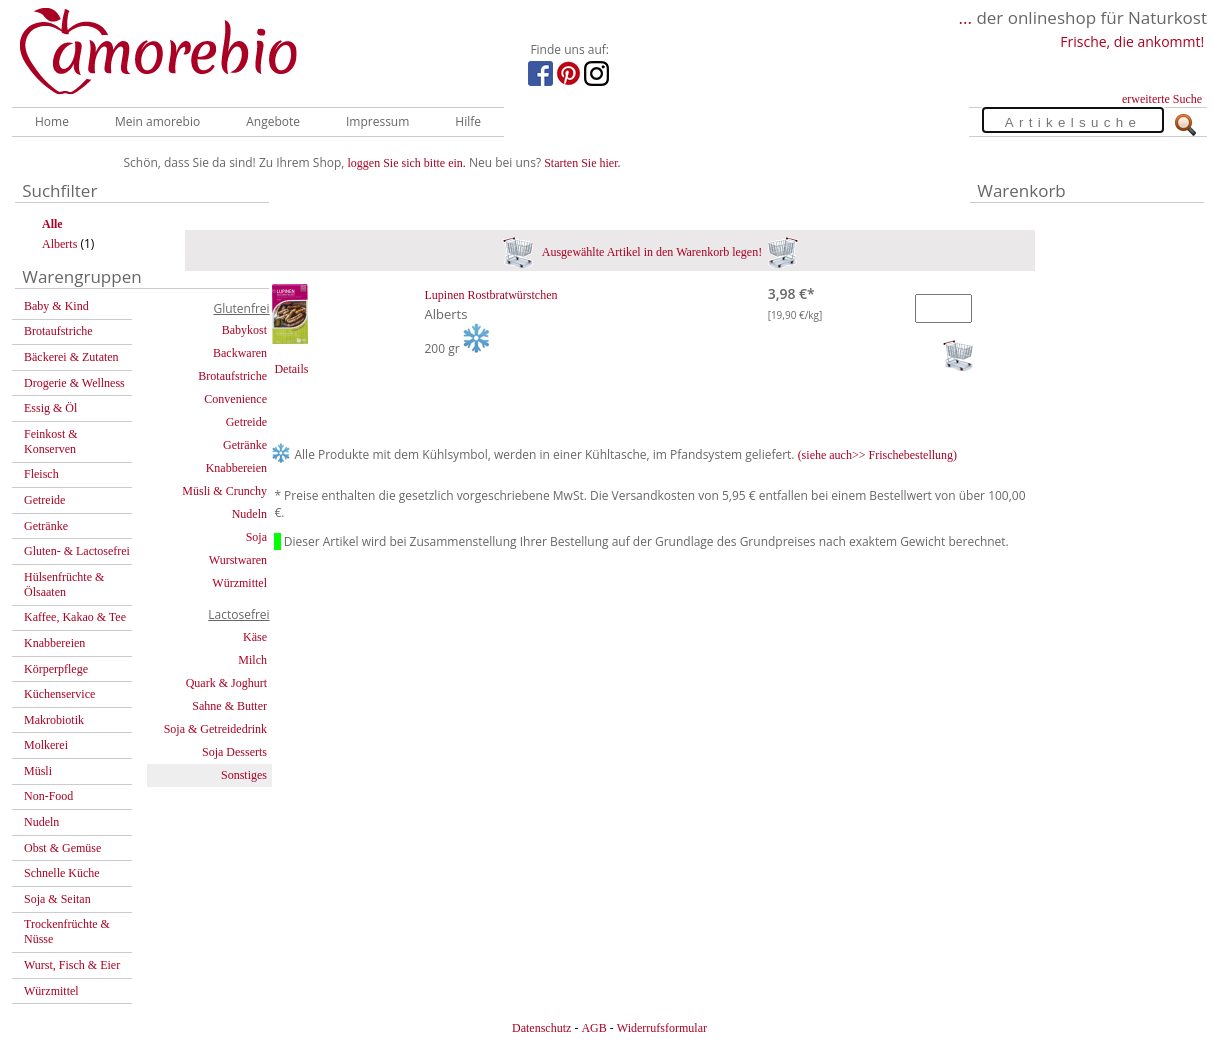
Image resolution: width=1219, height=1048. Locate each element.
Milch (252, 660)
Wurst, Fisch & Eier (72, 965)
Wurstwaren (238, 560)
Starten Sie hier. (582, 163)
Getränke (46, 526)
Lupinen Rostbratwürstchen (491, 295)
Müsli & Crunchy (224, 491)
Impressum (377, 121)
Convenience (235, 399)
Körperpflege (56, 669)
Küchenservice (59, 694)
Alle (52, 224)
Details (291, 369)
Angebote (273, 121)
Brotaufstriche (58, 331)
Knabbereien (54, 643)
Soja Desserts (234, 752)
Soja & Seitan (57, 899)
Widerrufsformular (662, 1028)
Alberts (59, 244)
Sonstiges (244, 775)
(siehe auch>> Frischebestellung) (878, 455)
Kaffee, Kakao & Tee (75, 617)
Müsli (38, 771)
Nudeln (41, 822)
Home (52, 121)
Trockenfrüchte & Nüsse (67, 931)
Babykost (244, 330)
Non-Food (48, 796)
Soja (256, 537)
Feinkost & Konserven (51, 441)
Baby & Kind (56, 306)
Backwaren (240, 353)
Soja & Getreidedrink (215, 729)
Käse (255, 637)
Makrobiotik (54, 720)
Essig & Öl (50, 408)
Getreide (44, 500)
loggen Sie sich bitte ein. (407, 163)
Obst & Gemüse (62, 848)
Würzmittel (51, 991)
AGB (593, 1028)
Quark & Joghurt (226, 683)
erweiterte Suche (1162, 99)
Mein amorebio (157, 121)
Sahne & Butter (229, 706)
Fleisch (41, 474)
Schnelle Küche (62, 873)
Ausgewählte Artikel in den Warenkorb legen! (650, 252)
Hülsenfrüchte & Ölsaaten (64, 584)
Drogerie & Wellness (74, 383)
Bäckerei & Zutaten (71, 357)
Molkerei (46, 745)
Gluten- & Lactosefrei (77, 551)
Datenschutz (541, 1028)
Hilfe (468, 121)
